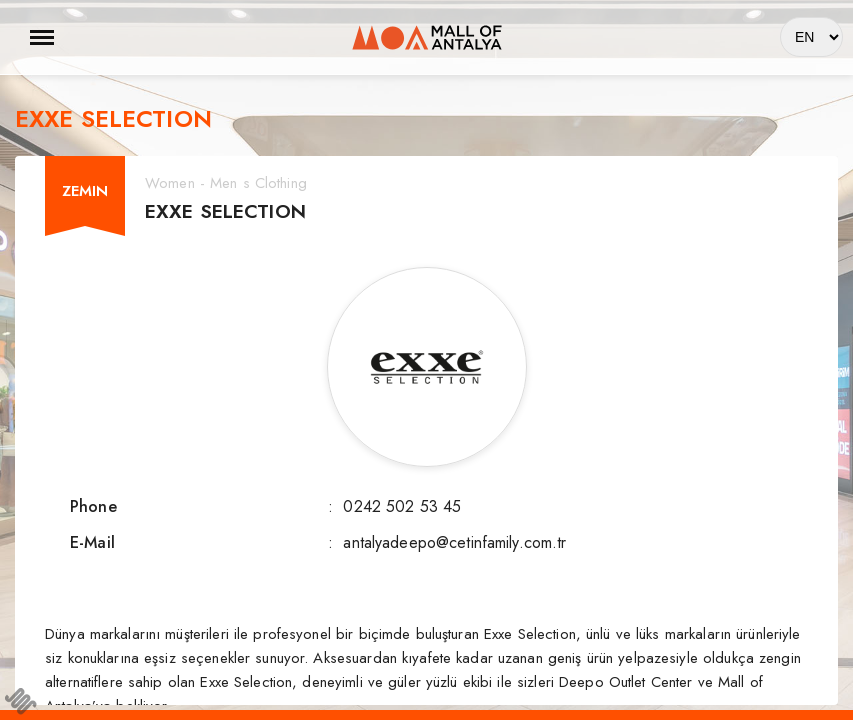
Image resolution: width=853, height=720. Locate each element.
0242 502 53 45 (402, 506)
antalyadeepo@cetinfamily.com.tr (454, 542)
